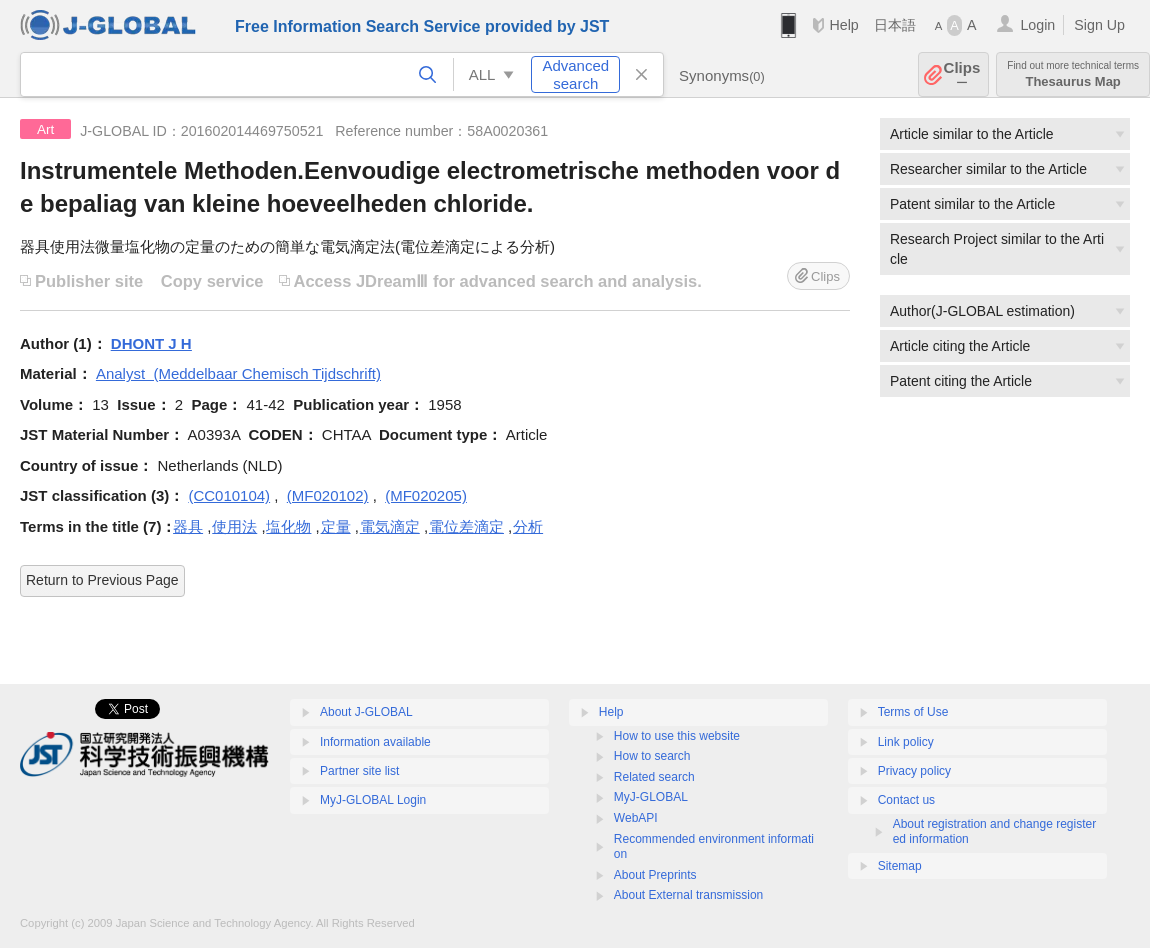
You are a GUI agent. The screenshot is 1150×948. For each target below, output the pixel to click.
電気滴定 (390, 526)
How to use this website (677, 736)
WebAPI (636, 818)
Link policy (906, 742)
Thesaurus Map (1073, 74)
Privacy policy (914, 771)
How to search (652, 756)
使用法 (234, 526)
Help (843, 25)
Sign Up (1099, 25)
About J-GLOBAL (366, 712)
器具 (188, 526)
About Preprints (655, 875)
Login (1037, 25)
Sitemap (900, 866)
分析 (528, 526)
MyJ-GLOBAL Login (373, 800)
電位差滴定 (466, 526)
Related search (654, 777)
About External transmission (688, 895)
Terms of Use (913, 712)
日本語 (895, 25)
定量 (336, 526)
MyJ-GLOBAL (651, 797)
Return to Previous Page (102, 580)
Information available (375, 742)
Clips (962, 74)
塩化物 (288, 526)
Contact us (906, 800)
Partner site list (359, 771)
